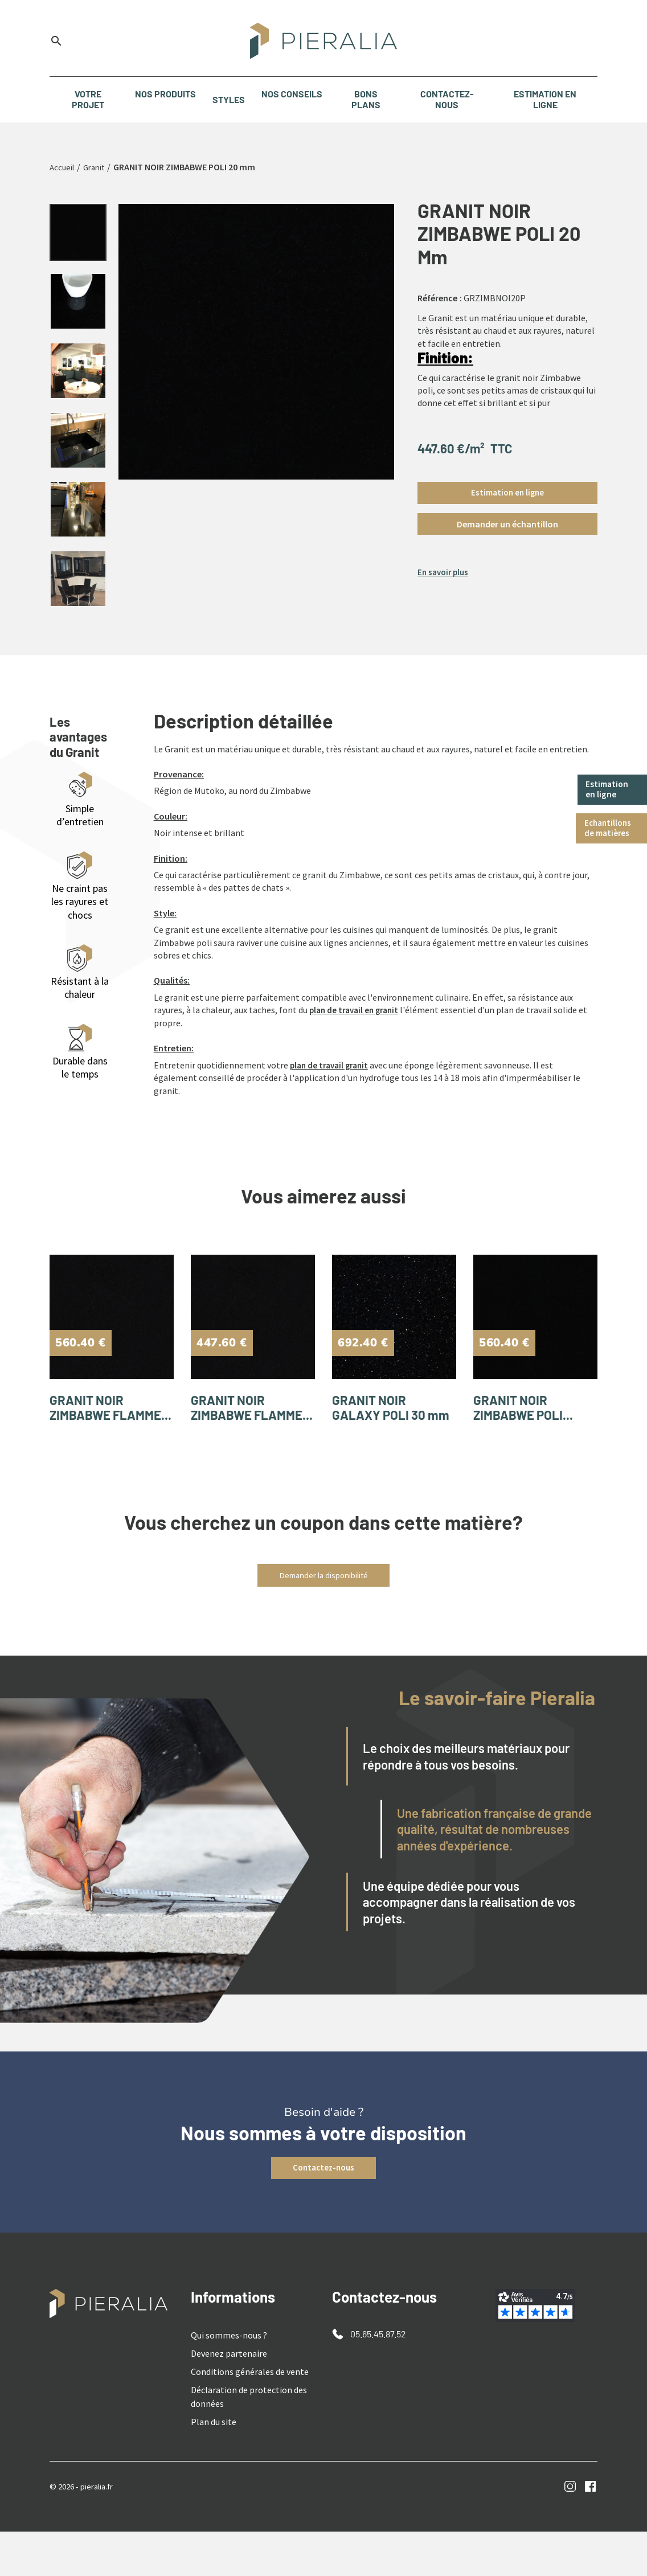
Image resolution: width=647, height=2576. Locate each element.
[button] (507, 524)
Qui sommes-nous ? (229, 2379)
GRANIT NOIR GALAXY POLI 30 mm (386, 1440)
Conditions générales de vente (250, 2416)
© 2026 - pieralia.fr (85, 2530)
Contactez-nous (323, 2212)
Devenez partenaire (229, 2397)
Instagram (570, 2531)
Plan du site (213, 2466)
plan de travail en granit (357, 1028)
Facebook (590, 2531)
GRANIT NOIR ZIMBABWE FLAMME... (92, 1440)
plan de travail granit (332, 1082)
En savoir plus (444, 573)
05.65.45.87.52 (378, 2378)
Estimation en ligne (608, 790)
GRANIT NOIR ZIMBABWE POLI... (531, 1432)
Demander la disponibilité (323, 1619)
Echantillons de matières (610, 829)
